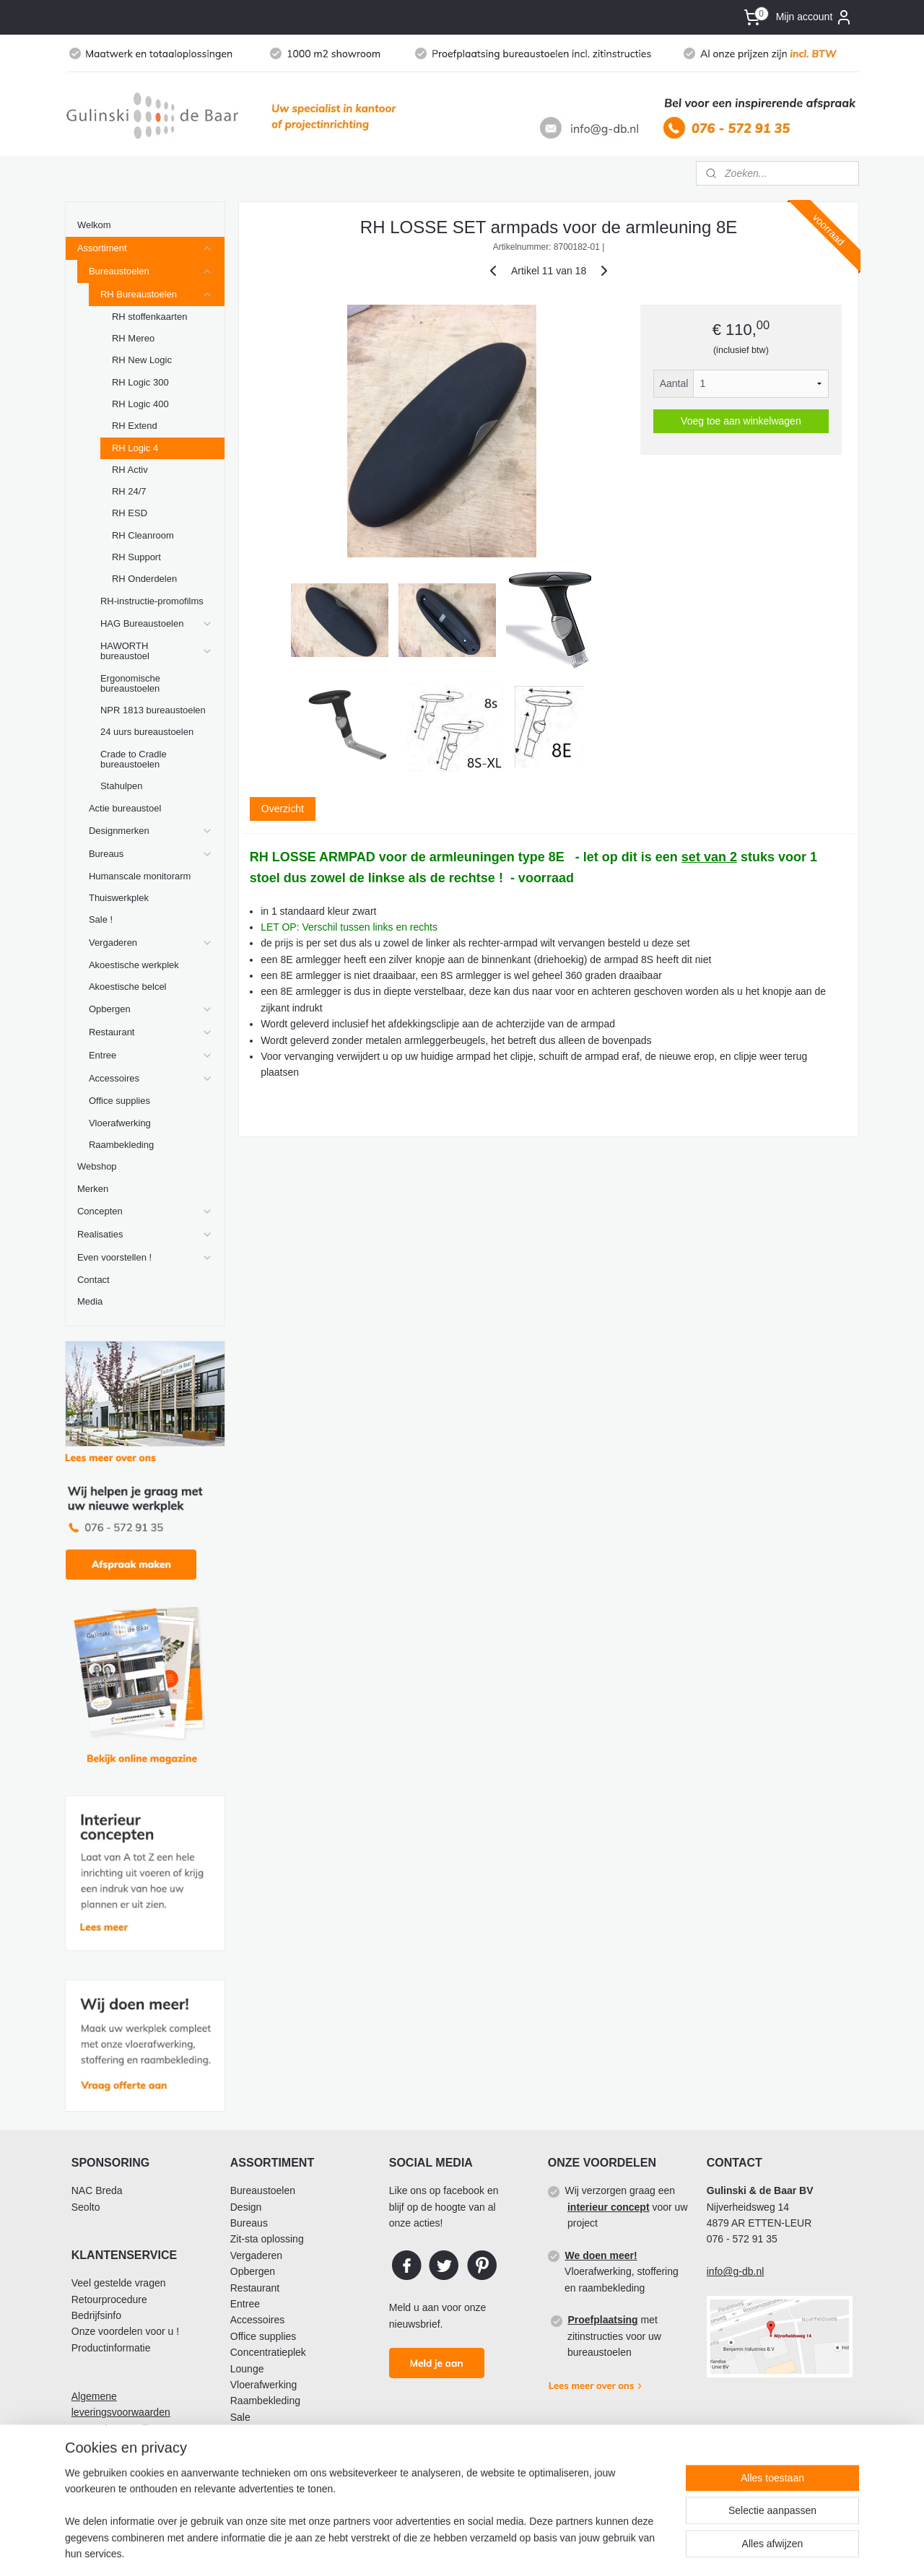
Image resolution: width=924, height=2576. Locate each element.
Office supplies (119, 1100)
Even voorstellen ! (145, 1257)
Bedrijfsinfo (96, 2315)
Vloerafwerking (120, 1123)
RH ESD (129, 513)
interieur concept (608, 2207)
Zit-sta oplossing (267, 2239)
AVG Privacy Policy (114, 2428)
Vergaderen (151, 943)
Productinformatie (111, 2348)
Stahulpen (121, 785)
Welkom (94, 224)
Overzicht (282, 808)
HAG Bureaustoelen (156, 624)
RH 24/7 (129, 491)
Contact (93, 1279)
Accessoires (151, 1078)
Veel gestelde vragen (118, 2283)
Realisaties (145, 1234)
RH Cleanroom (143, 535)
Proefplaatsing (602, 2319)
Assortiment (145, 248)
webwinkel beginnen (554, 2549)
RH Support (136, 557)
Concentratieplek (268, 2352)
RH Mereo (133, 338)
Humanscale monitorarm (140, 876)
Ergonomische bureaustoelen (130, 683)
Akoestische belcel (128, 986)
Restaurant (151, 1032)
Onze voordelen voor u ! (125, 2331)
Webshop (97, 1166)
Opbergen (151, 1009)
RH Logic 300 (140, 382)
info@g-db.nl (735, 2271)
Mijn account (814, 17)
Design (246, 2207)
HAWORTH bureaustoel (156, 650)
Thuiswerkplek (119, 897)
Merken (92, 1188)
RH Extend (134, 425)
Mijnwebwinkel (666, 2549)
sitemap (482, 2549)
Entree (151, 1055)
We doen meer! (601, 2255)
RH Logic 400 (140, 404)
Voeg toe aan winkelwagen (741, 421)
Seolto (85, 2207)
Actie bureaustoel (125, 808)
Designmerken (151, 831)
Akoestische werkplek (134, 965)
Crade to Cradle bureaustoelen (133, 759)
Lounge (247, 2369)
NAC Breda (97, 2190)
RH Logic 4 (135, 448)
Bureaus (151, 854)
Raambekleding (121, 1144)
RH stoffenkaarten (149, 316)
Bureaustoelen (151, 271)
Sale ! (101, 919)
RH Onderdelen (144, 578)
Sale (240, 2417)
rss (507, 2549)
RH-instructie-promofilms (152, 601)
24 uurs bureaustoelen (146, 731)
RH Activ (130, 469)
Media (90, 1301)
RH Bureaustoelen (156, 294)
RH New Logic (142, 359)
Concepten (145, 1211)
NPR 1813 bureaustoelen (153, 710)
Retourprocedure (109, 2299)
